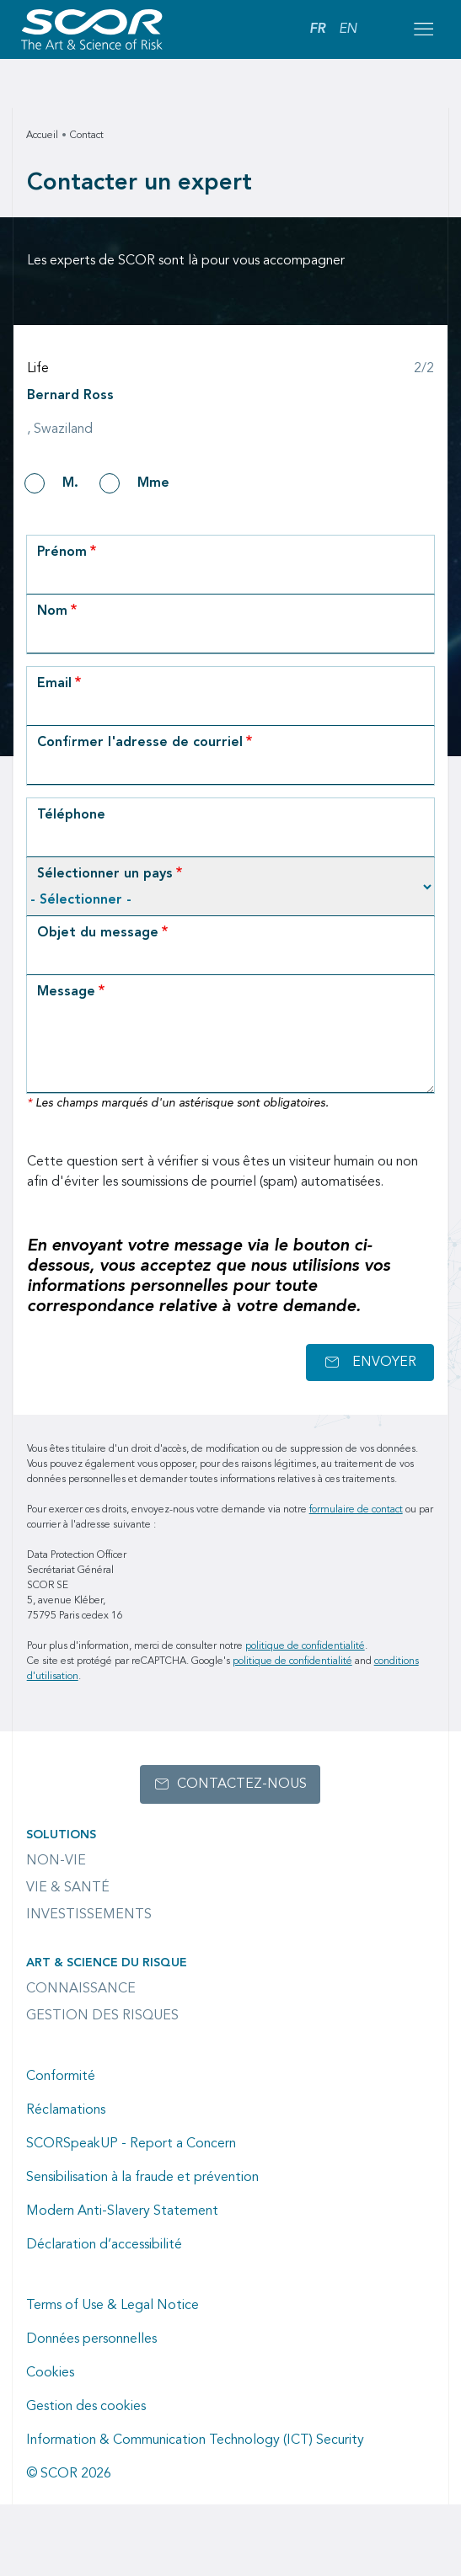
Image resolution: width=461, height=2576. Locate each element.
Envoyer (384, 1362)
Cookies (50, 2373)
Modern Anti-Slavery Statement (122, 2211)
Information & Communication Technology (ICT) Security (195, 2440)
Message (66, 992)
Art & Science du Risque (106, 1963)
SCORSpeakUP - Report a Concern (131, 2144)
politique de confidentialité (305, 1646)
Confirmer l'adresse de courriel (140, 742)
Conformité (60, 2076)
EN (347, 29)
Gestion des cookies (86, 2406)
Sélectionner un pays (105, 874)
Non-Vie (56, 1861)
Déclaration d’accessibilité (104, 2245)
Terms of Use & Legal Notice (112, 2305)
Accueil (42, 136)
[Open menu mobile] (423, 29)
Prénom (62, 552)
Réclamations (65, 2110)
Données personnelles (91, 2339)
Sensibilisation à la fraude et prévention (142, 2177)
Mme (153, 483)
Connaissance (81, 1989)
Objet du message (97, 933)
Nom (52, 611)
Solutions (61, 1835)
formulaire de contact (356, 1510)
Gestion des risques (102, 2016)
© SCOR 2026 (68, 2474)
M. (70, 483)
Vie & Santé (68, 1888)
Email (54, 684)
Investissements (89, 1915)
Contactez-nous (242, 1784)
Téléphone (71, 815)
